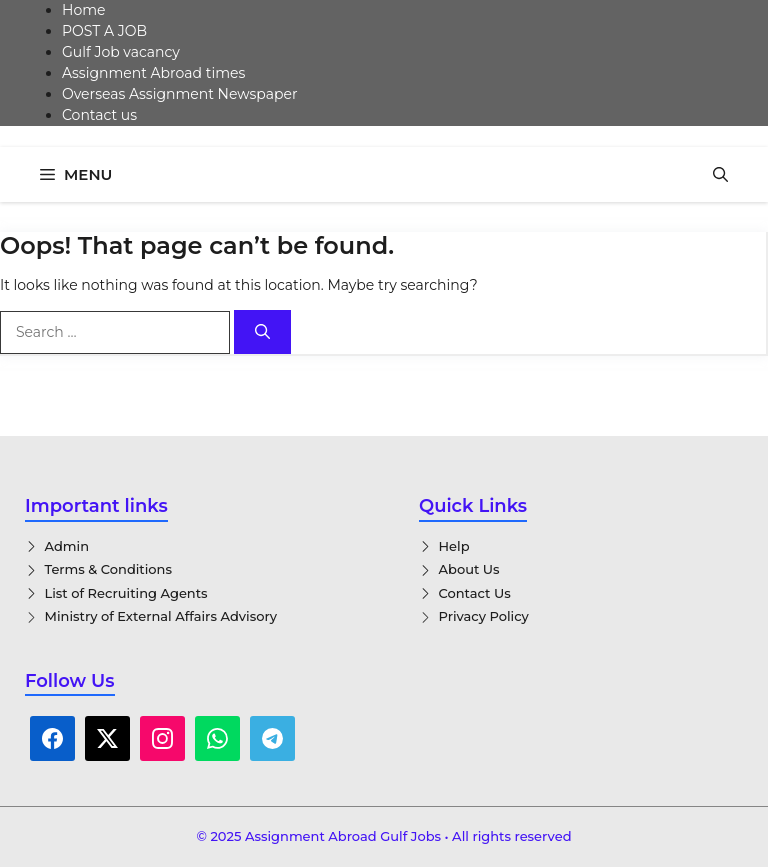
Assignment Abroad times (153, 73)
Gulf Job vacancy (121, 52)
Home (83, 10)
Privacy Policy (484, 616)
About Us (469, 569)
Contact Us (475, 593)
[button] (720, 174)
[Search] (262, 332)
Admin (67, 546)
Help (454, 546)
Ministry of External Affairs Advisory (161, 616)
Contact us (99, 115)
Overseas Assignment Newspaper (180, 94)
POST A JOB (104, 31)
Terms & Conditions (108, 569)
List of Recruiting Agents (126, 593)
